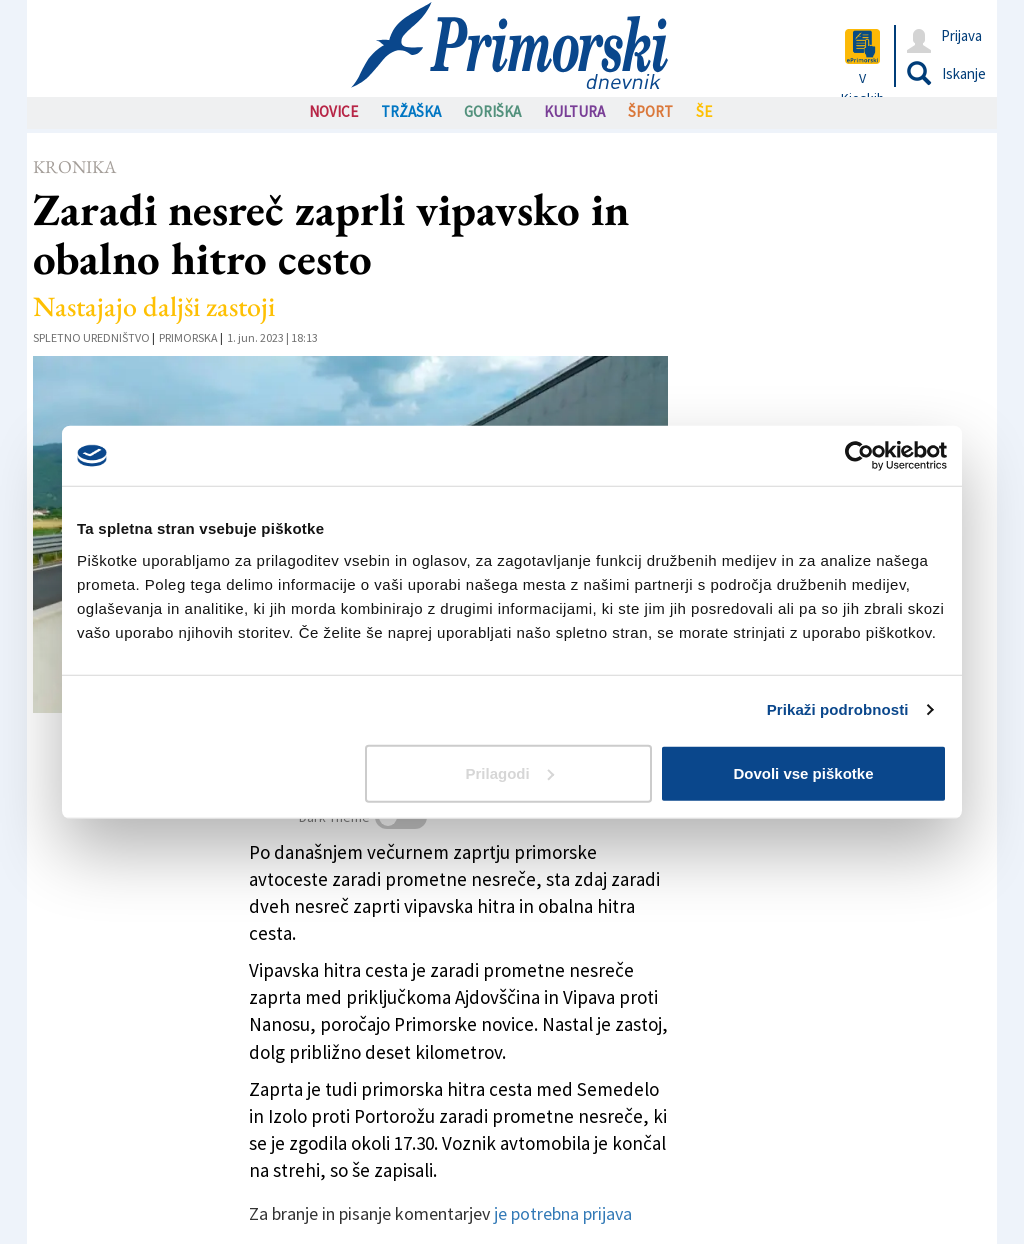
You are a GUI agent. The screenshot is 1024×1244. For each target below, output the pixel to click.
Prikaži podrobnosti (838, 709)
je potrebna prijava (563, 1213)
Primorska (188, 337)
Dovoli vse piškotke (803, 772)
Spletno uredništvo (91, 337)
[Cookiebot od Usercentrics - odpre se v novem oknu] (859, 456)
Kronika (74, 166)
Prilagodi (510, 772)
